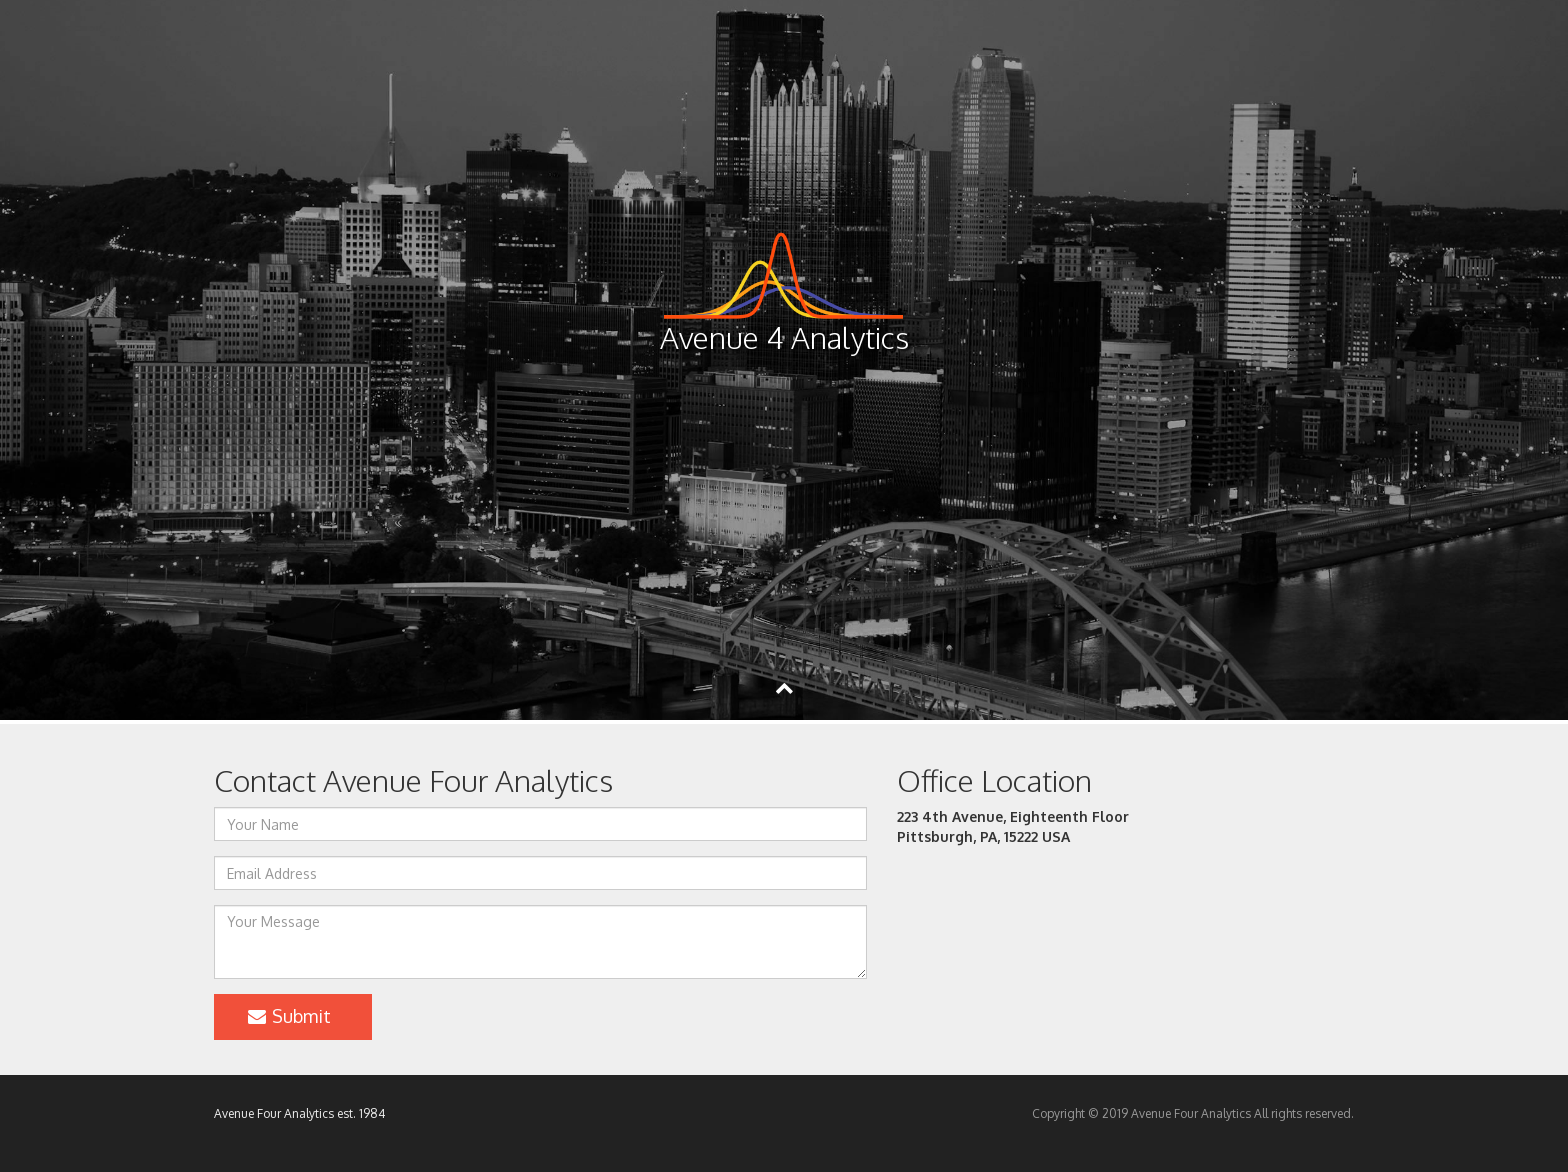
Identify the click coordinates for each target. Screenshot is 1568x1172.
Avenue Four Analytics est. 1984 (299, 1113)
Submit (288, 1016)
